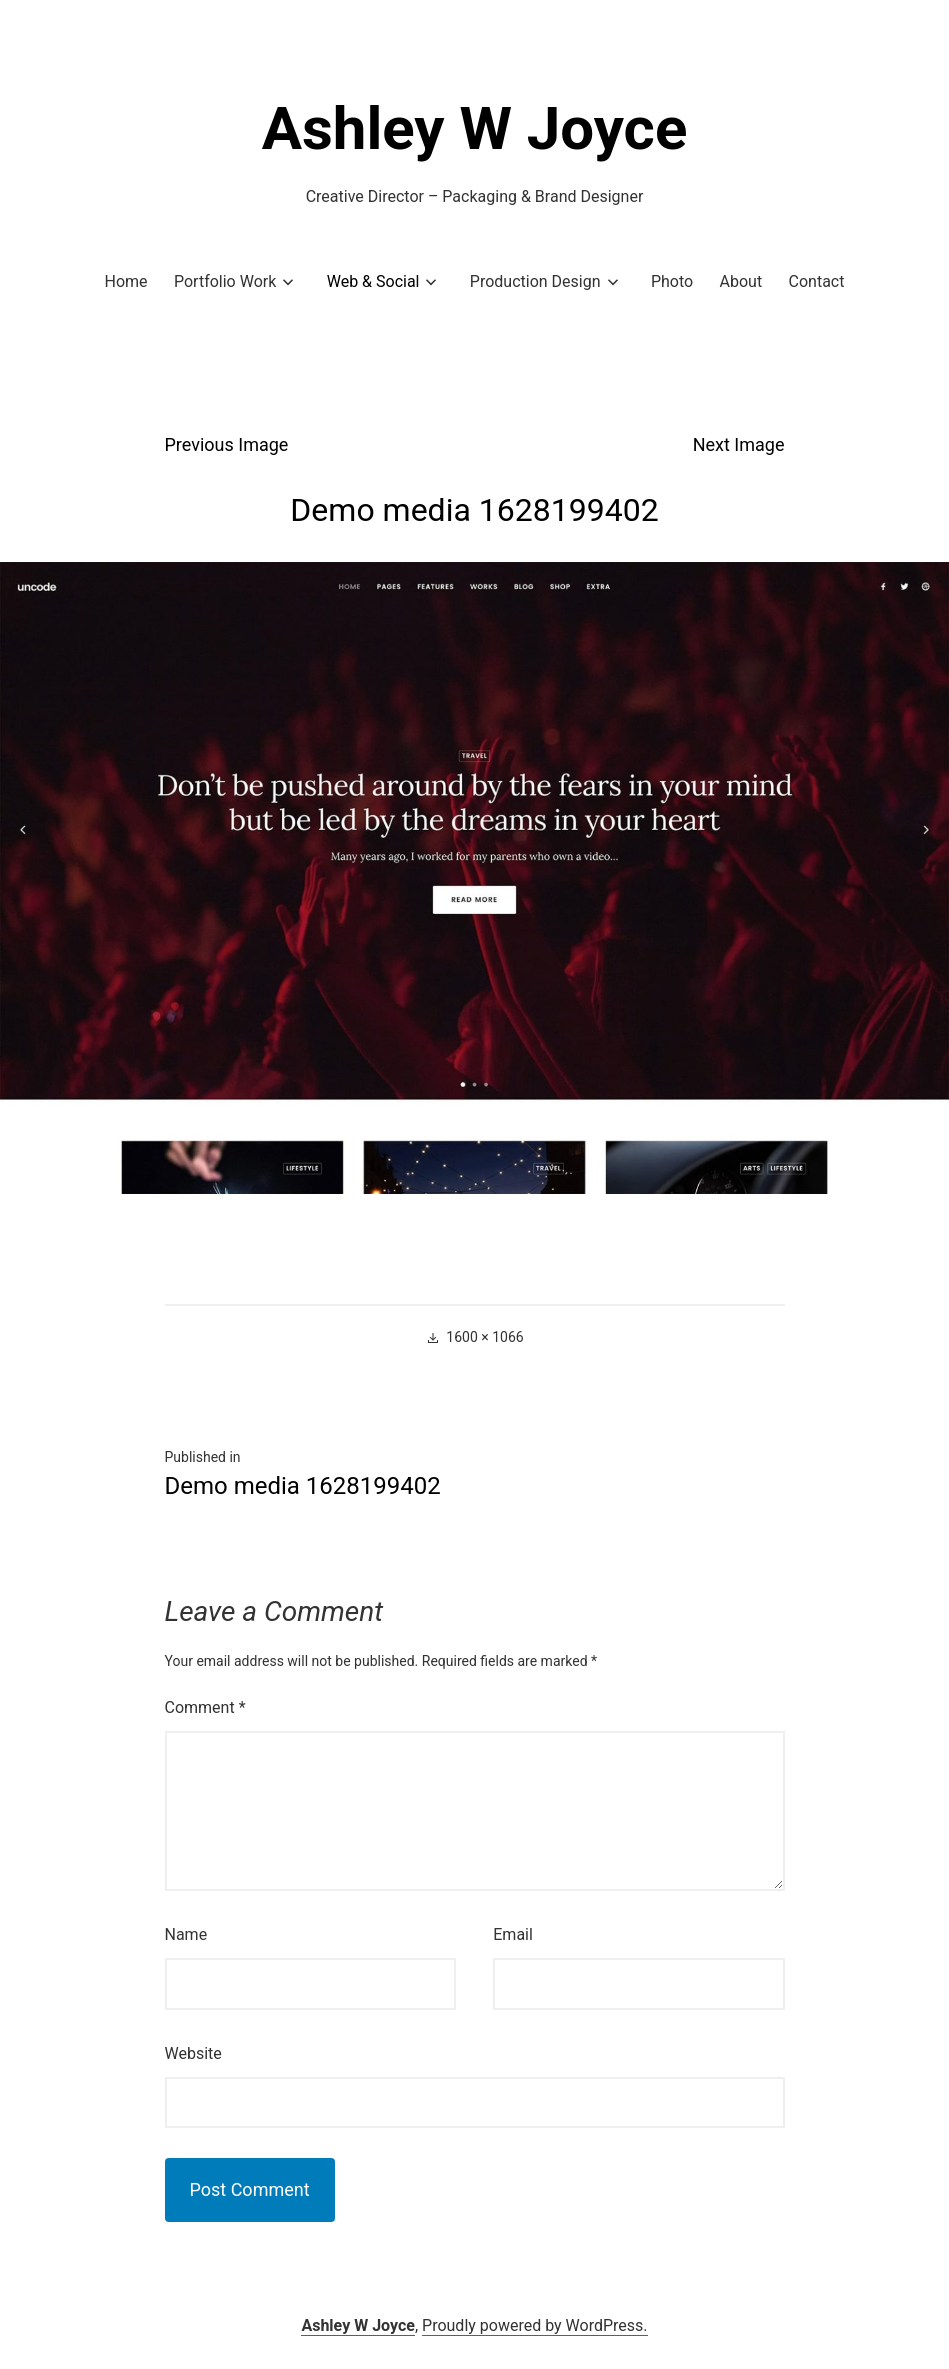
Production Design (535, 281)
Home (126, 281)
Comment (205, 1707)
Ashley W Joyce (475, 128)
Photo (672, 281)
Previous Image (227, 444)
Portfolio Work (225, 281)
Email (513, 1934)
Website (193, 2053)
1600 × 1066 (484, 1337)
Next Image (739, 444)
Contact (817, 281)
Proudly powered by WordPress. (535, 2325)
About (741, 281)
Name (186, 1934)
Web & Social (373, 281)
